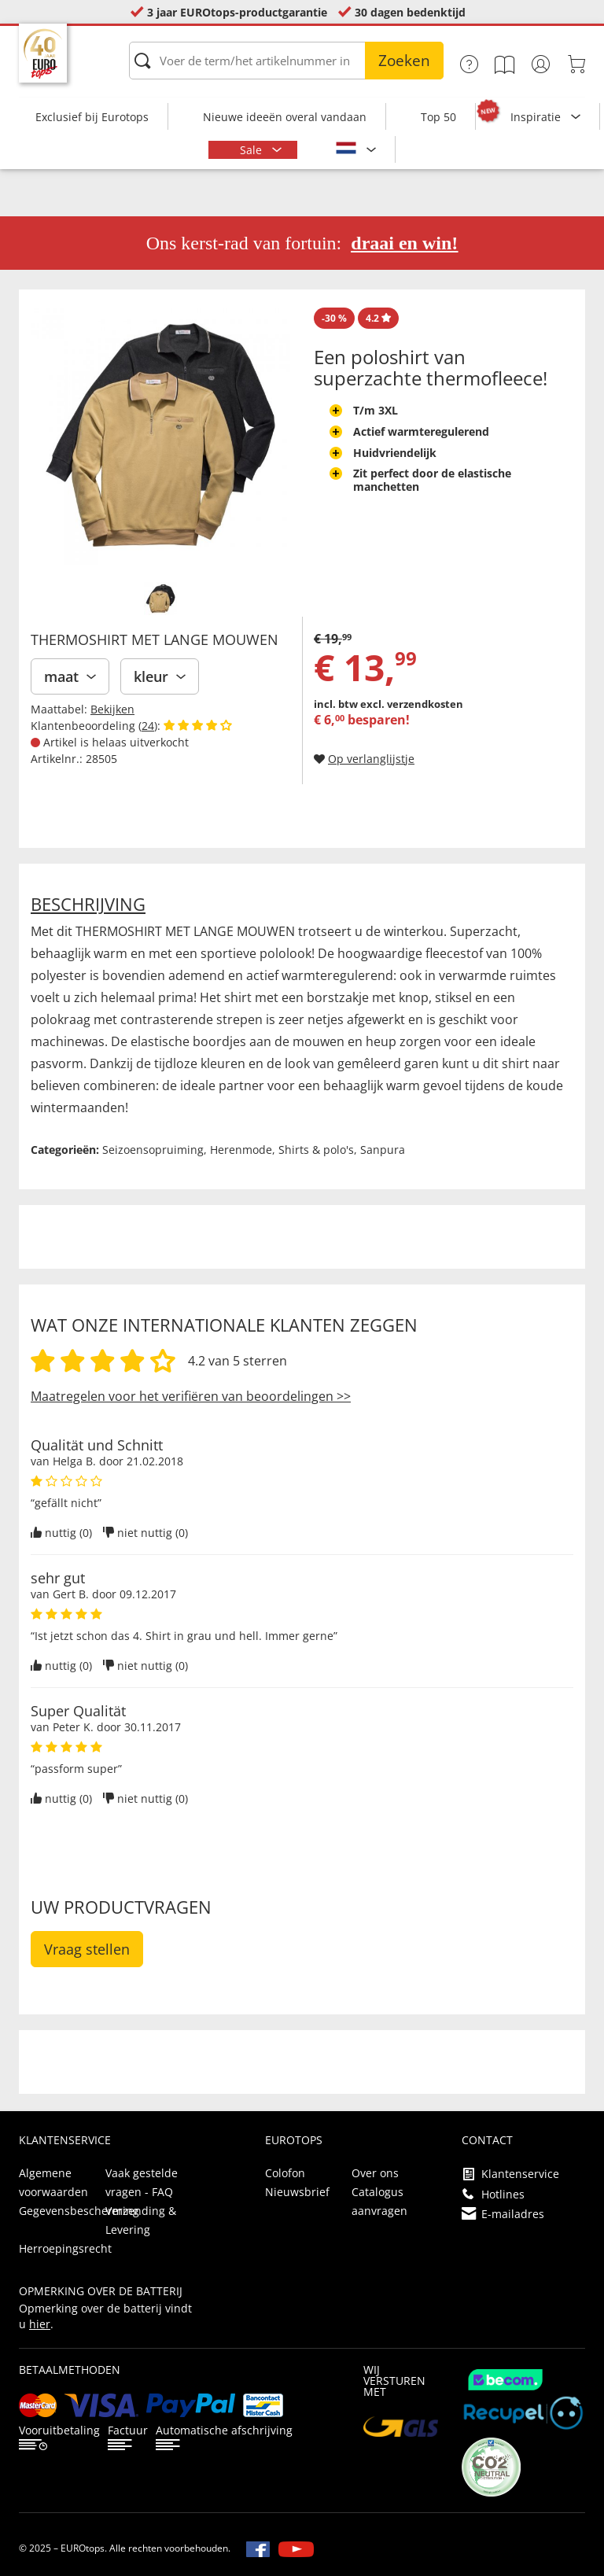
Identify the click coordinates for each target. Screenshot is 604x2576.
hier (39, 2323)
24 (148, 725)
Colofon (285, 2172)
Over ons (375, 2172)
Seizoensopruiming (153, 1149)
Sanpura (382, 1149)
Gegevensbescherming (79, 2210)
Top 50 (438, 116)
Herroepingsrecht (65, 2248)
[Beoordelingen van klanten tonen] (198, 725)
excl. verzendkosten (411, 704)
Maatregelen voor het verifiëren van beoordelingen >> (191, 1396)
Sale (252, 149)
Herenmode (241, 1149)
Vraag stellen (87, 1949)
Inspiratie (537, 116)
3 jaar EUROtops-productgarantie (237, 12)
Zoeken (404, 60)
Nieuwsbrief (297, 2191)
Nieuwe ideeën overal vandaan (284, 116)
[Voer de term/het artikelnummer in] (286, 60)
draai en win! (404, 243)
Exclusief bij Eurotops (92, 116)
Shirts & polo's (316, 1149)
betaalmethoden (69, 2369)
